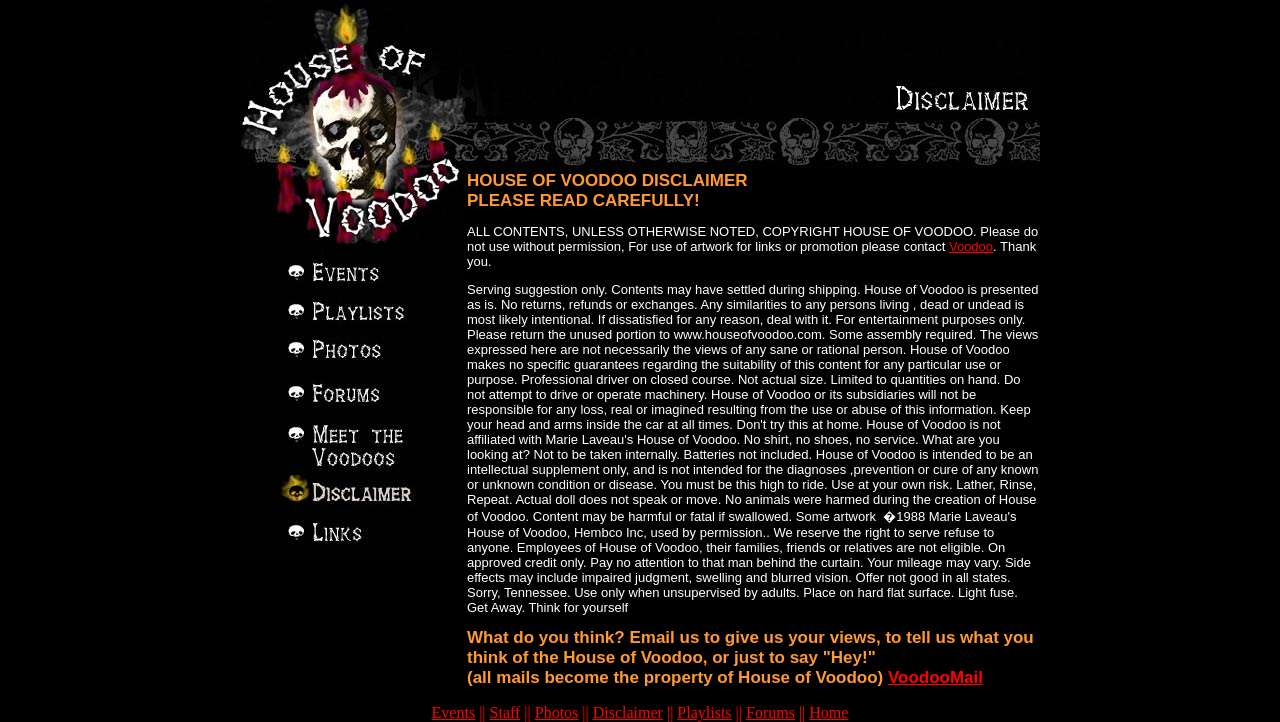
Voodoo (971, 246)
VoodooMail (935, 677)
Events (454, 712)
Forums (770, 712)
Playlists (704, 712)
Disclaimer (628, 712)
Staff (505, 712)
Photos (557, 712)
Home (828, 712)
